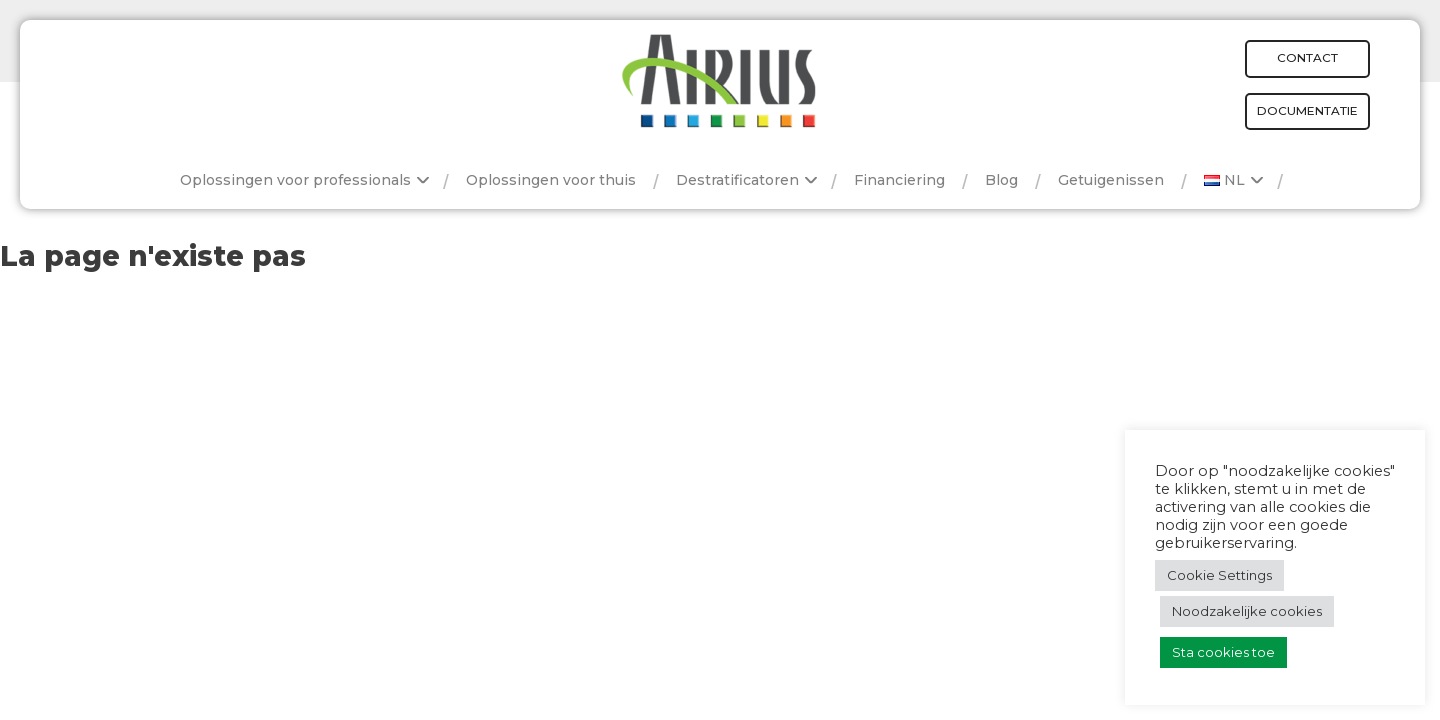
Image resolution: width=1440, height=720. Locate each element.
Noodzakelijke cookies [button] (1247, 611)
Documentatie (1307, 110)
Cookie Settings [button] (1219, 575)
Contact (1307, 57)
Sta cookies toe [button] (1223, 652)
